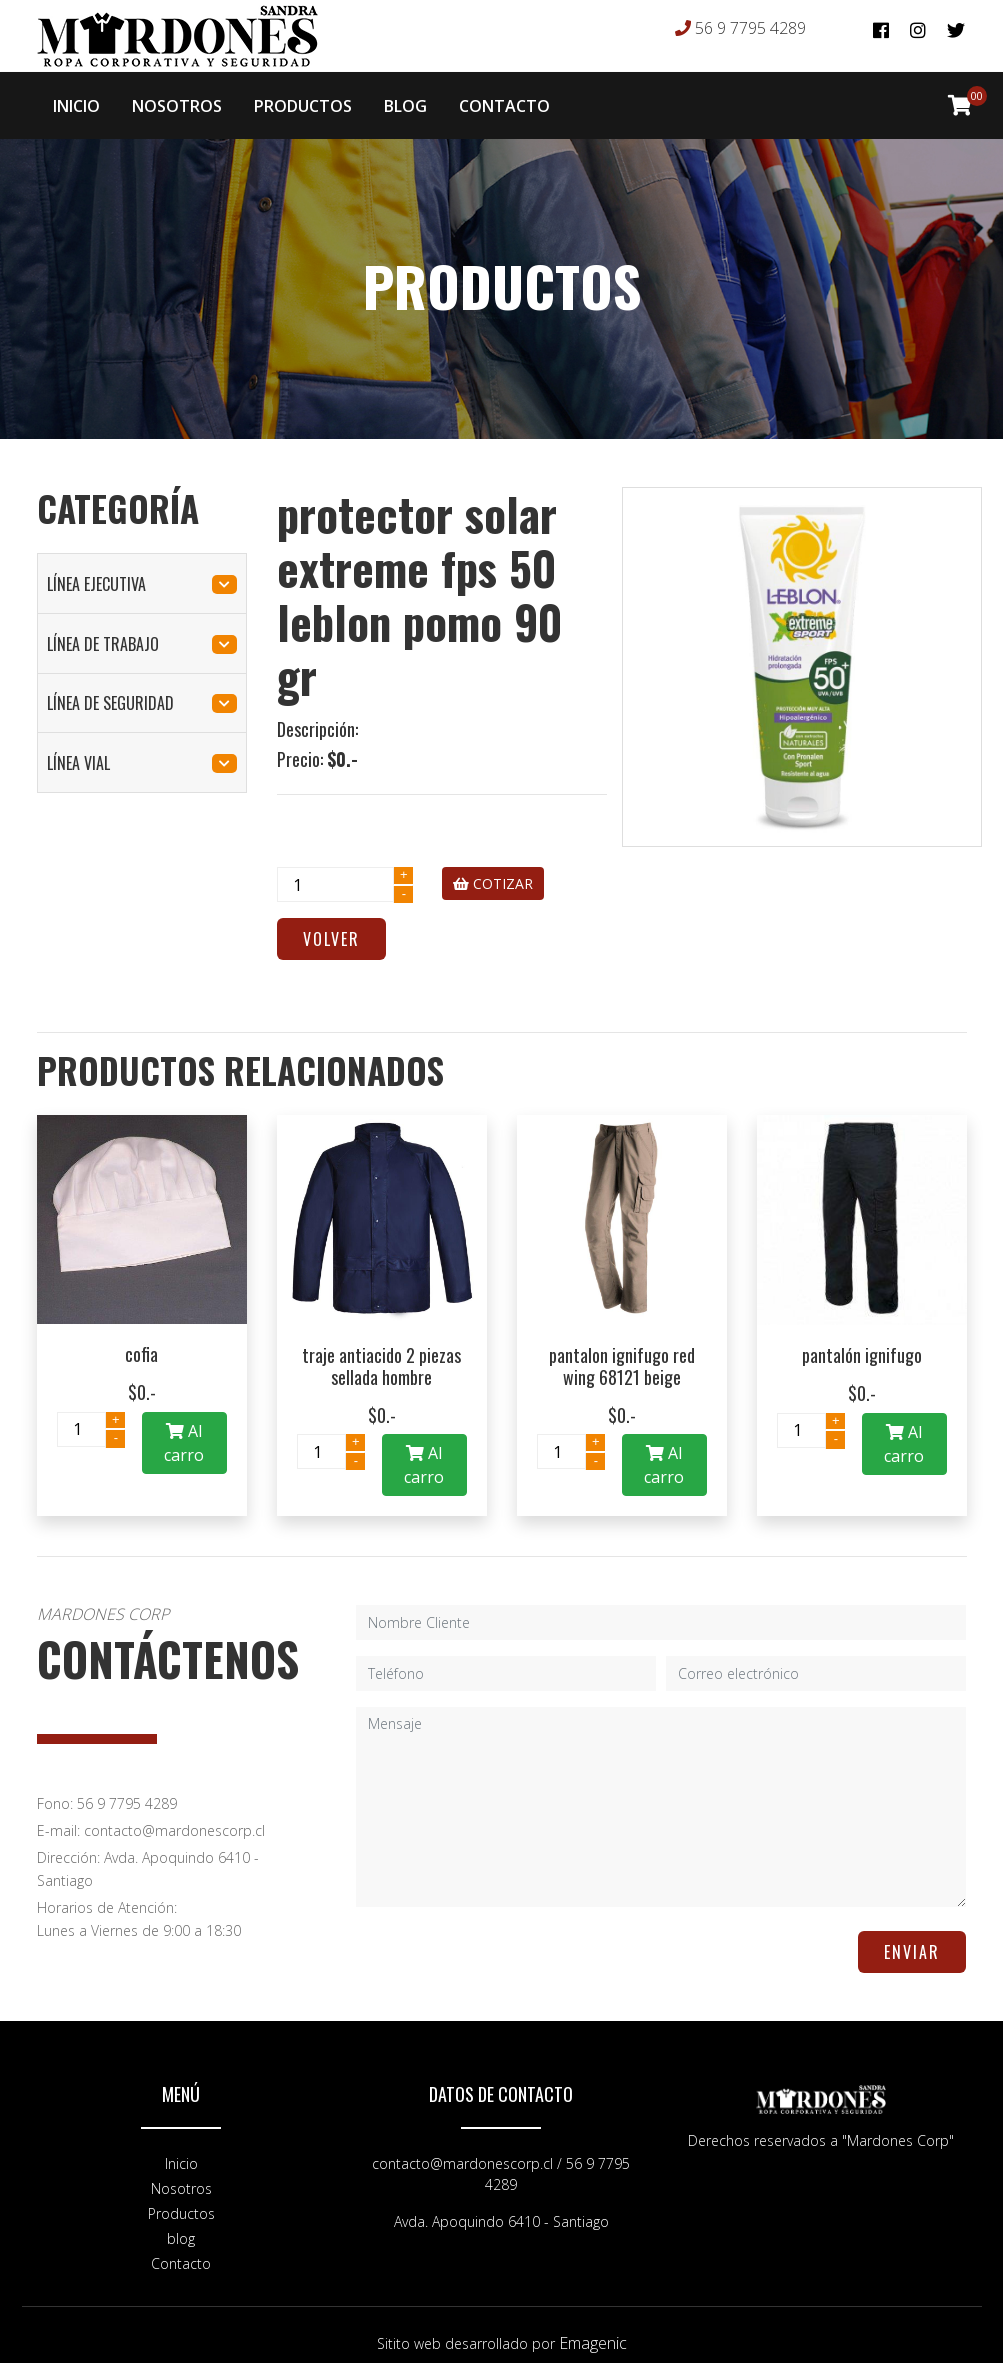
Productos (181, 2197)
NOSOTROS (177, 98)
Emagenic (593, 2327)
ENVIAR (912, 1936)
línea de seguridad (142, 687)
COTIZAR (493, 867)
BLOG (405, 98)
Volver (331, 923)
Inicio (181, 2147)
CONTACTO (504, 98)
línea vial (142, 747)
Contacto (181, 2247)
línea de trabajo (142, 628)
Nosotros (181, 2172)
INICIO (76, 98)
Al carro (184, 1427)
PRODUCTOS (303, 98)
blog (181, 2222)
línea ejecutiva (142, 568)
